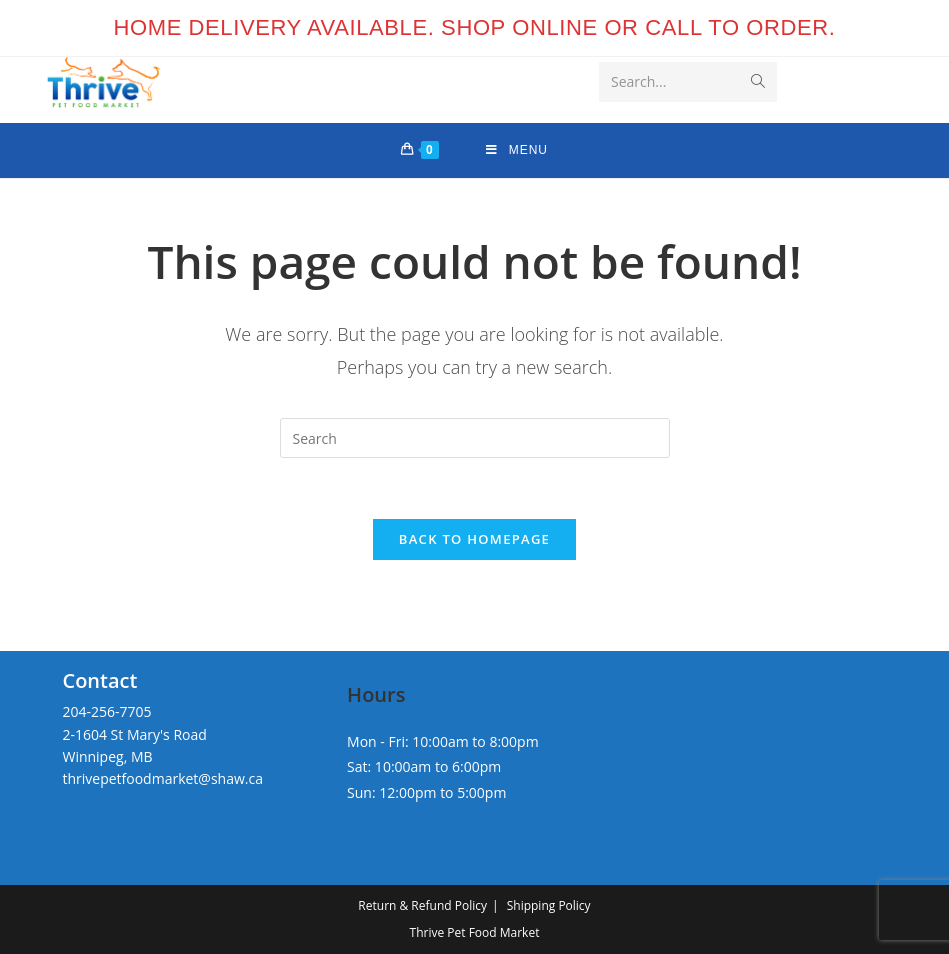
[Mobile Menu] (517, 150)
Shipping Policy (549, 905)
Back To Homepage (474, 539)
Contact (99, 680)
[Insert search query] (475, 438)
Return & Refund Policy (422, 905)
